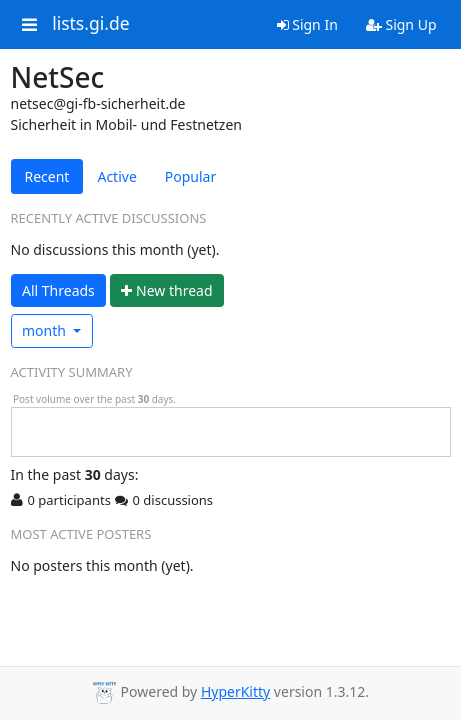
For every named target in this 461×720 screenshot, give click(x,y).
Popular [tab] (190, 176)
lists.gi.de (90, 24)
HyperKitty (235, 691)
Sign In (307, 24)
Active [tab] (116, 176)
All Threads (58, 290)
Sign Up (401, 24)
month (46, 330)
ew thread (166, 290)
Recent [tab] (47, 176)
